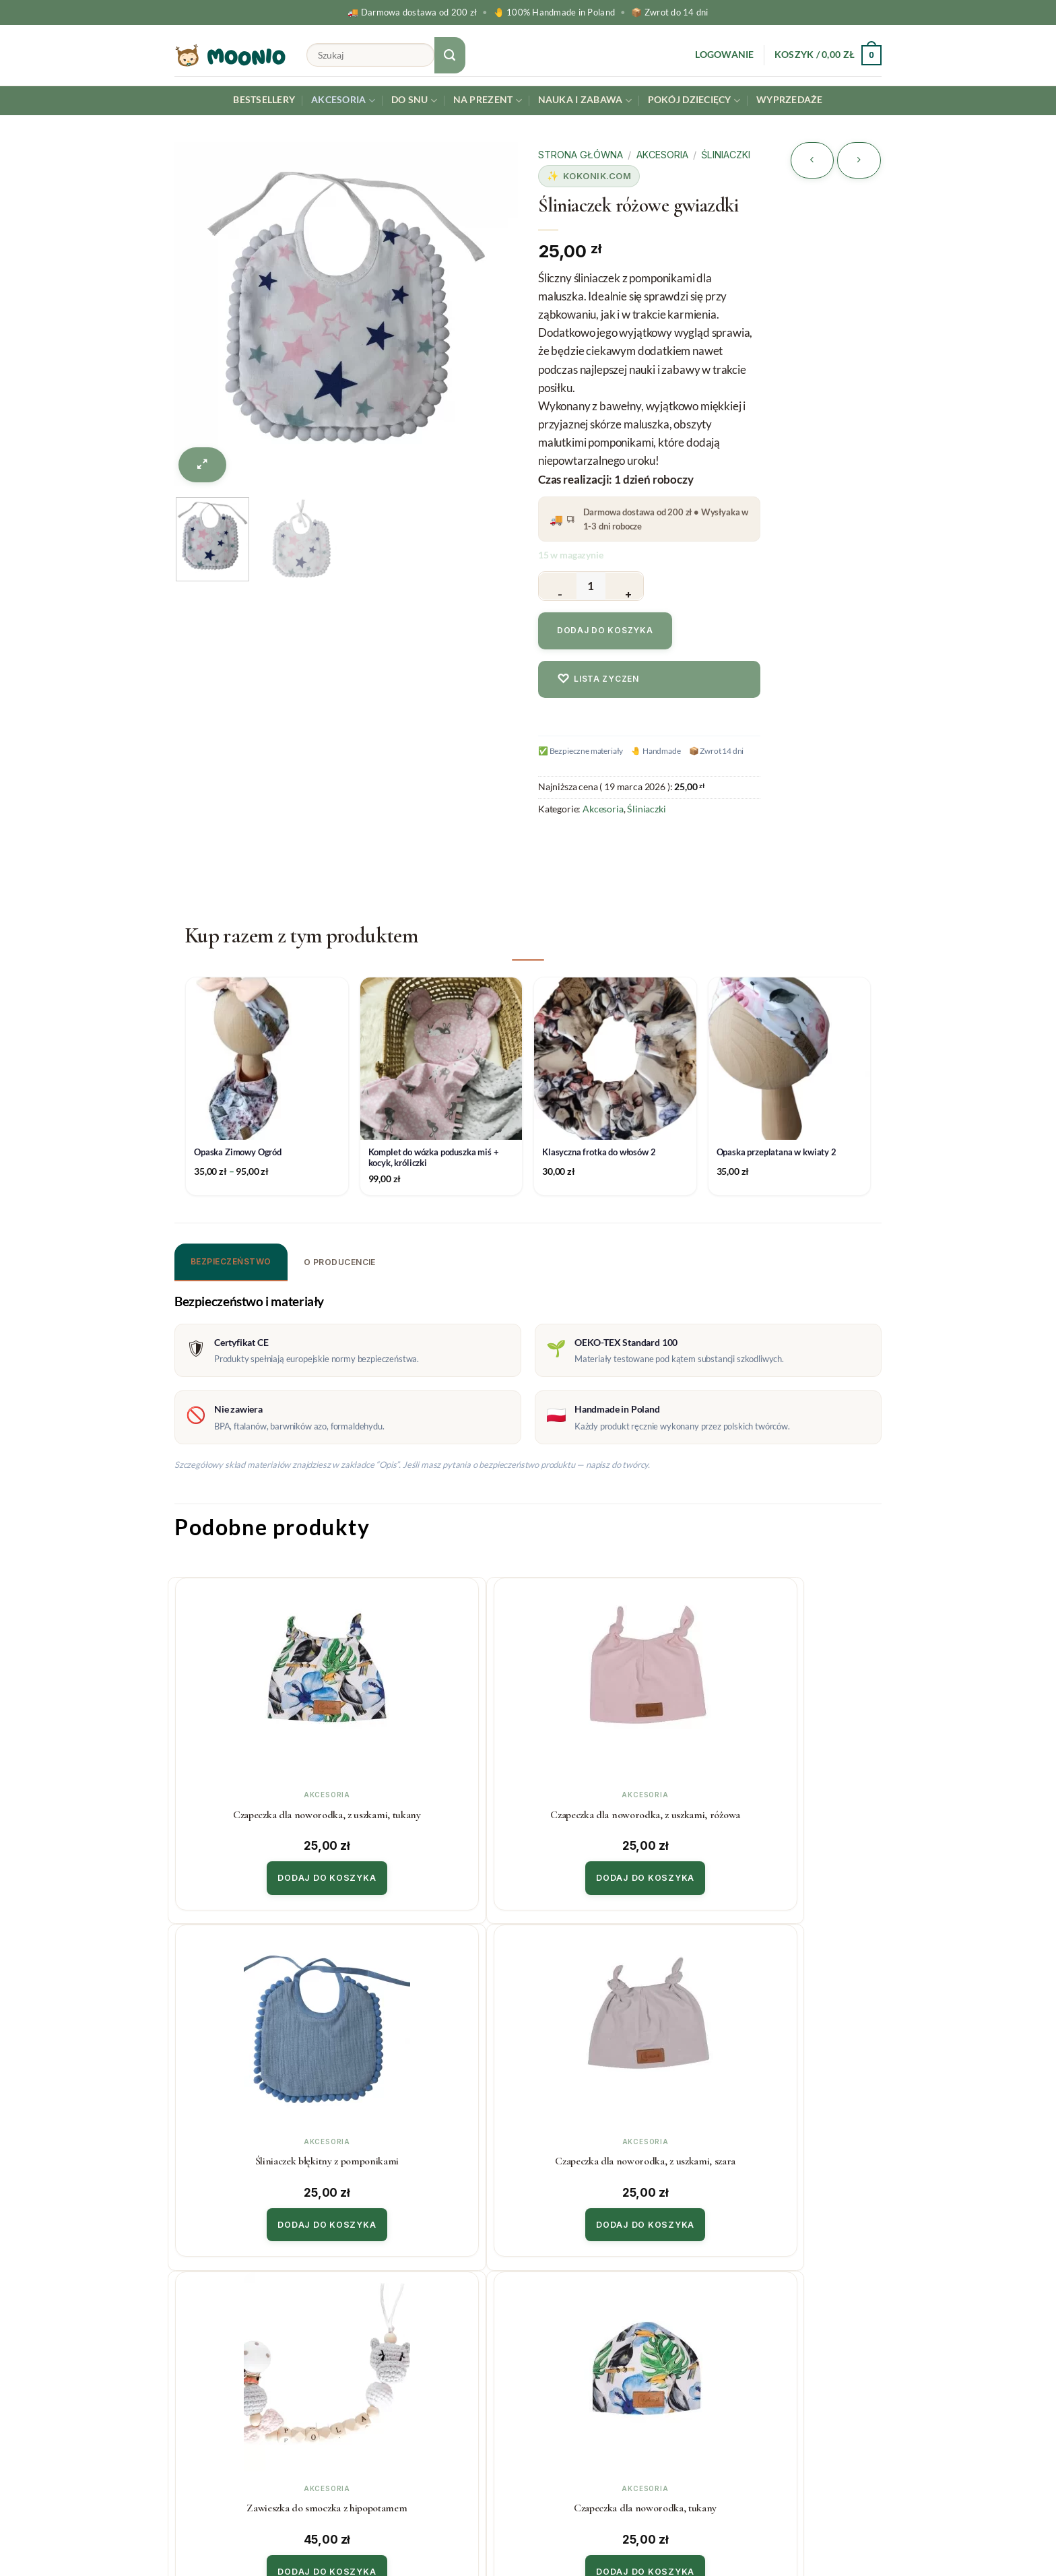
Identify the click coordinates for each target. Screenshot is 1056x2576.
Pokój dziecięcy (694, 100)
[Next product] (812, 160)
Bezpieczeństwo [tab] (231, 1261)
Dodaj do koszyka (605, 630)
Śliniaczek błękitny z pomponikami (615, 1811)
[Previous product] (859, 160)
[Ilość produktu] (590, 586)
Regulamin (381, 2386)
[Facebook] (1044, 2531)
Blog (549, 2386)
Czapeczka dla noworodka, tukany (436, 2151)
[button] (724, 55)
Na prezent (487, 100)
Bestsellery (264, 99)
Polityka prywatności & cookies (430, 2413)
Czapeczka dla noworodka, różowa (795, 2151)
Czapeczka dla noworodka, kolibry (615, 2151)
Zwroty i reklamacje (404, 2358)
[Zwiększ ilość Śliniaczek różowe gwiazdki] (624, 586)
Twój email (801, 2350)
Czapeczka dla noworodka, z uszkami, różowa (437, 1811)
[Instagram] (1011, 2531)
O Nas (553, 2358)
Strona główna (580, 154)
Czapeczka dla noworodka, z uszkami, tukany (257, 1811)
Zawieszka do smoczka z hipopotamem (257, 2151)
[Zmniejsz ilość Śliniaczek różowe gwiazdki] (557, 586)
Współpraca (567, 2331)
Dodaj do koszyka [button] (257, 1873)
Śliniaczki (725, 154)
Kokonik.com (597, 175)
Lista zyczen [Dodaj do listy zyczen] (598, 679)
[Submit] (449, 55)
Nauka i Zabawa (585, 100)
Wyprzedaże (789, 99)
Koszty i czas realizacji (409, 2331)
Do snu (414, 100)
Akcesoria (343, 100)
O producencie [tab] (340, 1262)
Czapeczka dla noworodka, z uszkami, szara (795, 1811)
